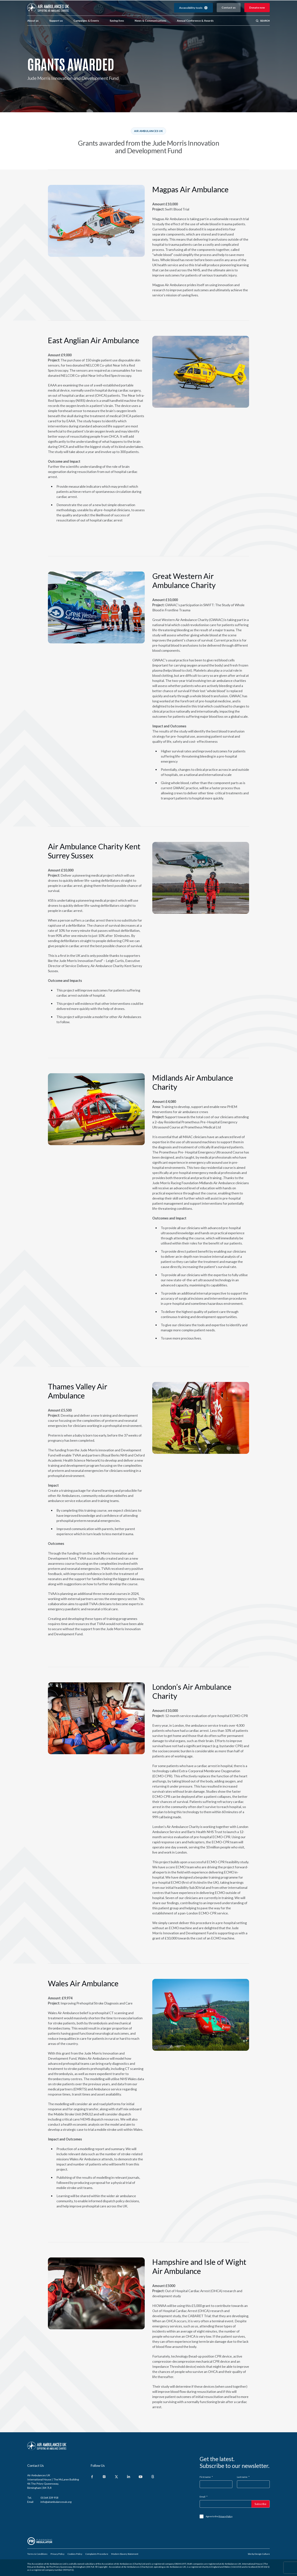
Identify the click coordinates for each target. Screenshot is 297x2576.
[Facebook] (92, 2477)
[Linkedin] (128, 2477)
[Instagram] (104, 2477)
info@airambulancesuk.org (56, 2501)
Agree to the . (219, 2516)
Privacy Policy (225, 2516)
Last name (243, 2477)
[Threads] (152, 2477)
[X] (116, 2477)
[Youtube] (140, 2477)
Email (203, 2496)
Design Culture (262, 2553)
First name (206, 2477)
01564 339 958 (49, 2497)
